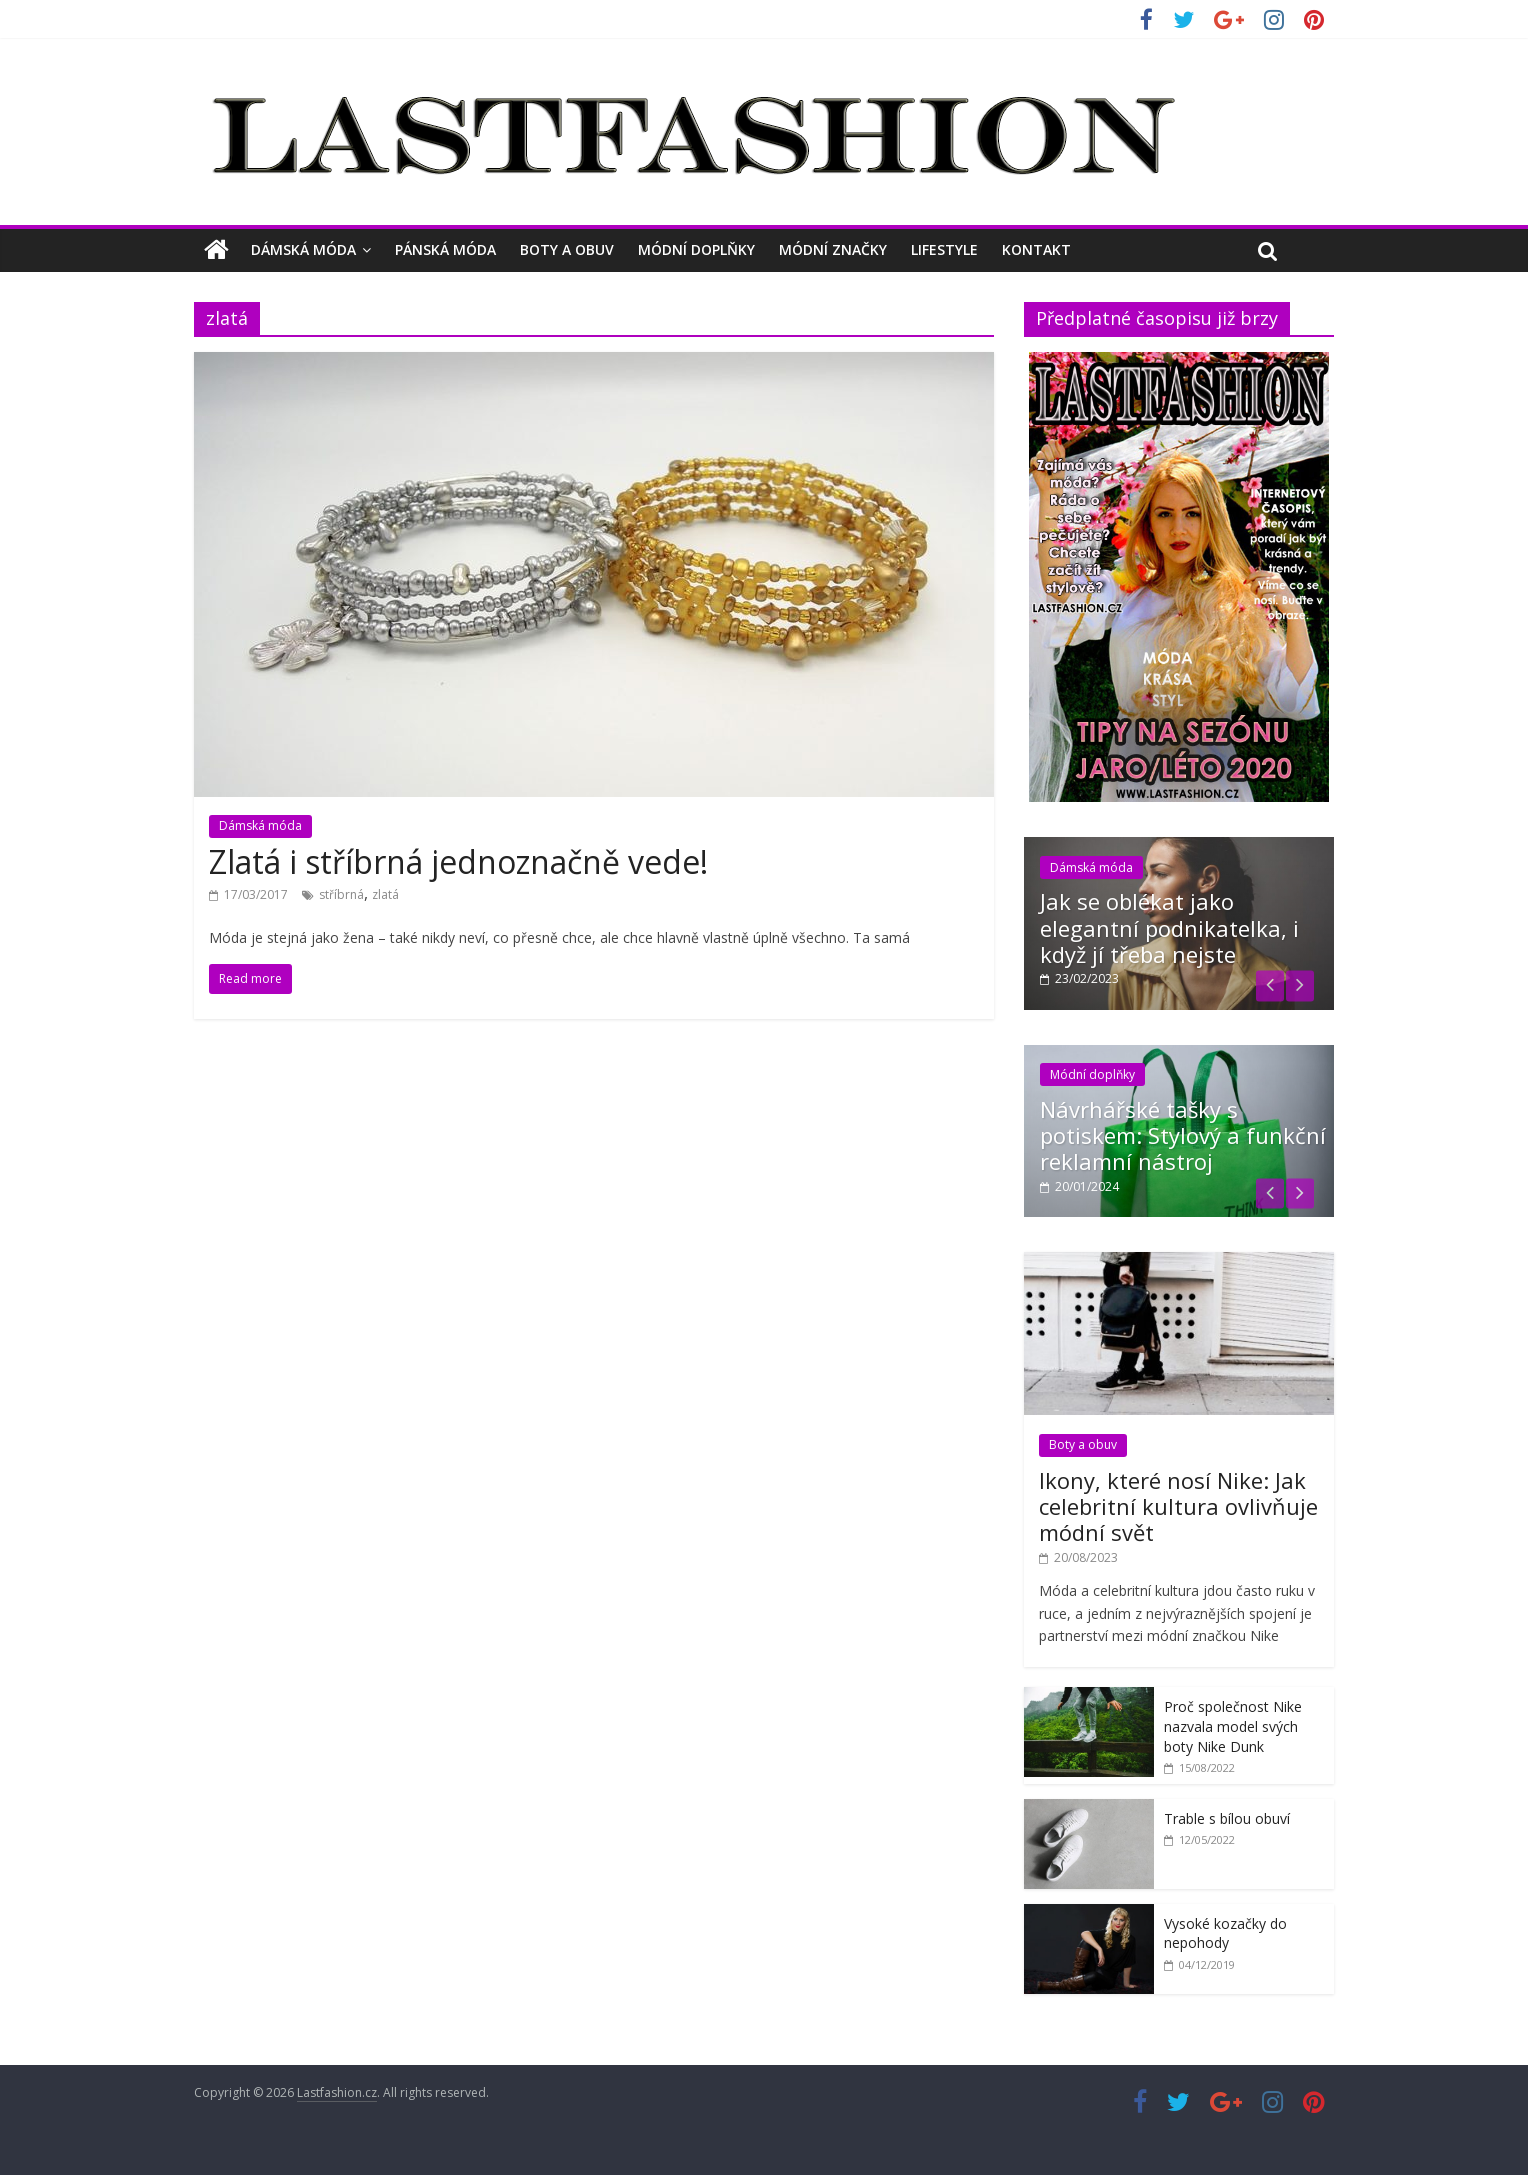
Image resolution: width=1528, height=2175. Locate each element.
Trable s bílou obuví (1227, 1818)
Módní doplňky (696, 249)
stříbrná (341, 894)
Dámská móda (303, 249)
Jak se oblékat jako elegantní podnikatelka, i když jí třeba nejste (1169, 927)
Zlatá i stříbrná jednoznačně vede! (458, 861)
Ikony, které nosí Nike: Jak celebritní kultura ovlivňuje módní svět (1178, 1506)
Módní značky (833, 249)
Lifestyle (944, 249)
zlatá (385, 894)
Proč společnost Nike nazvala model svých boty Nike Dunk (1233, 1726)
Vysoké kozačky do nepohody (1225, 1933)
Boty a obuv (567, 249)
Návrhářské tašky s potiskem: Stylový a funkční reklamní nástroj (1183, 1135)
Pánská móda (445, 249)
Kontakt (1036, 249)
